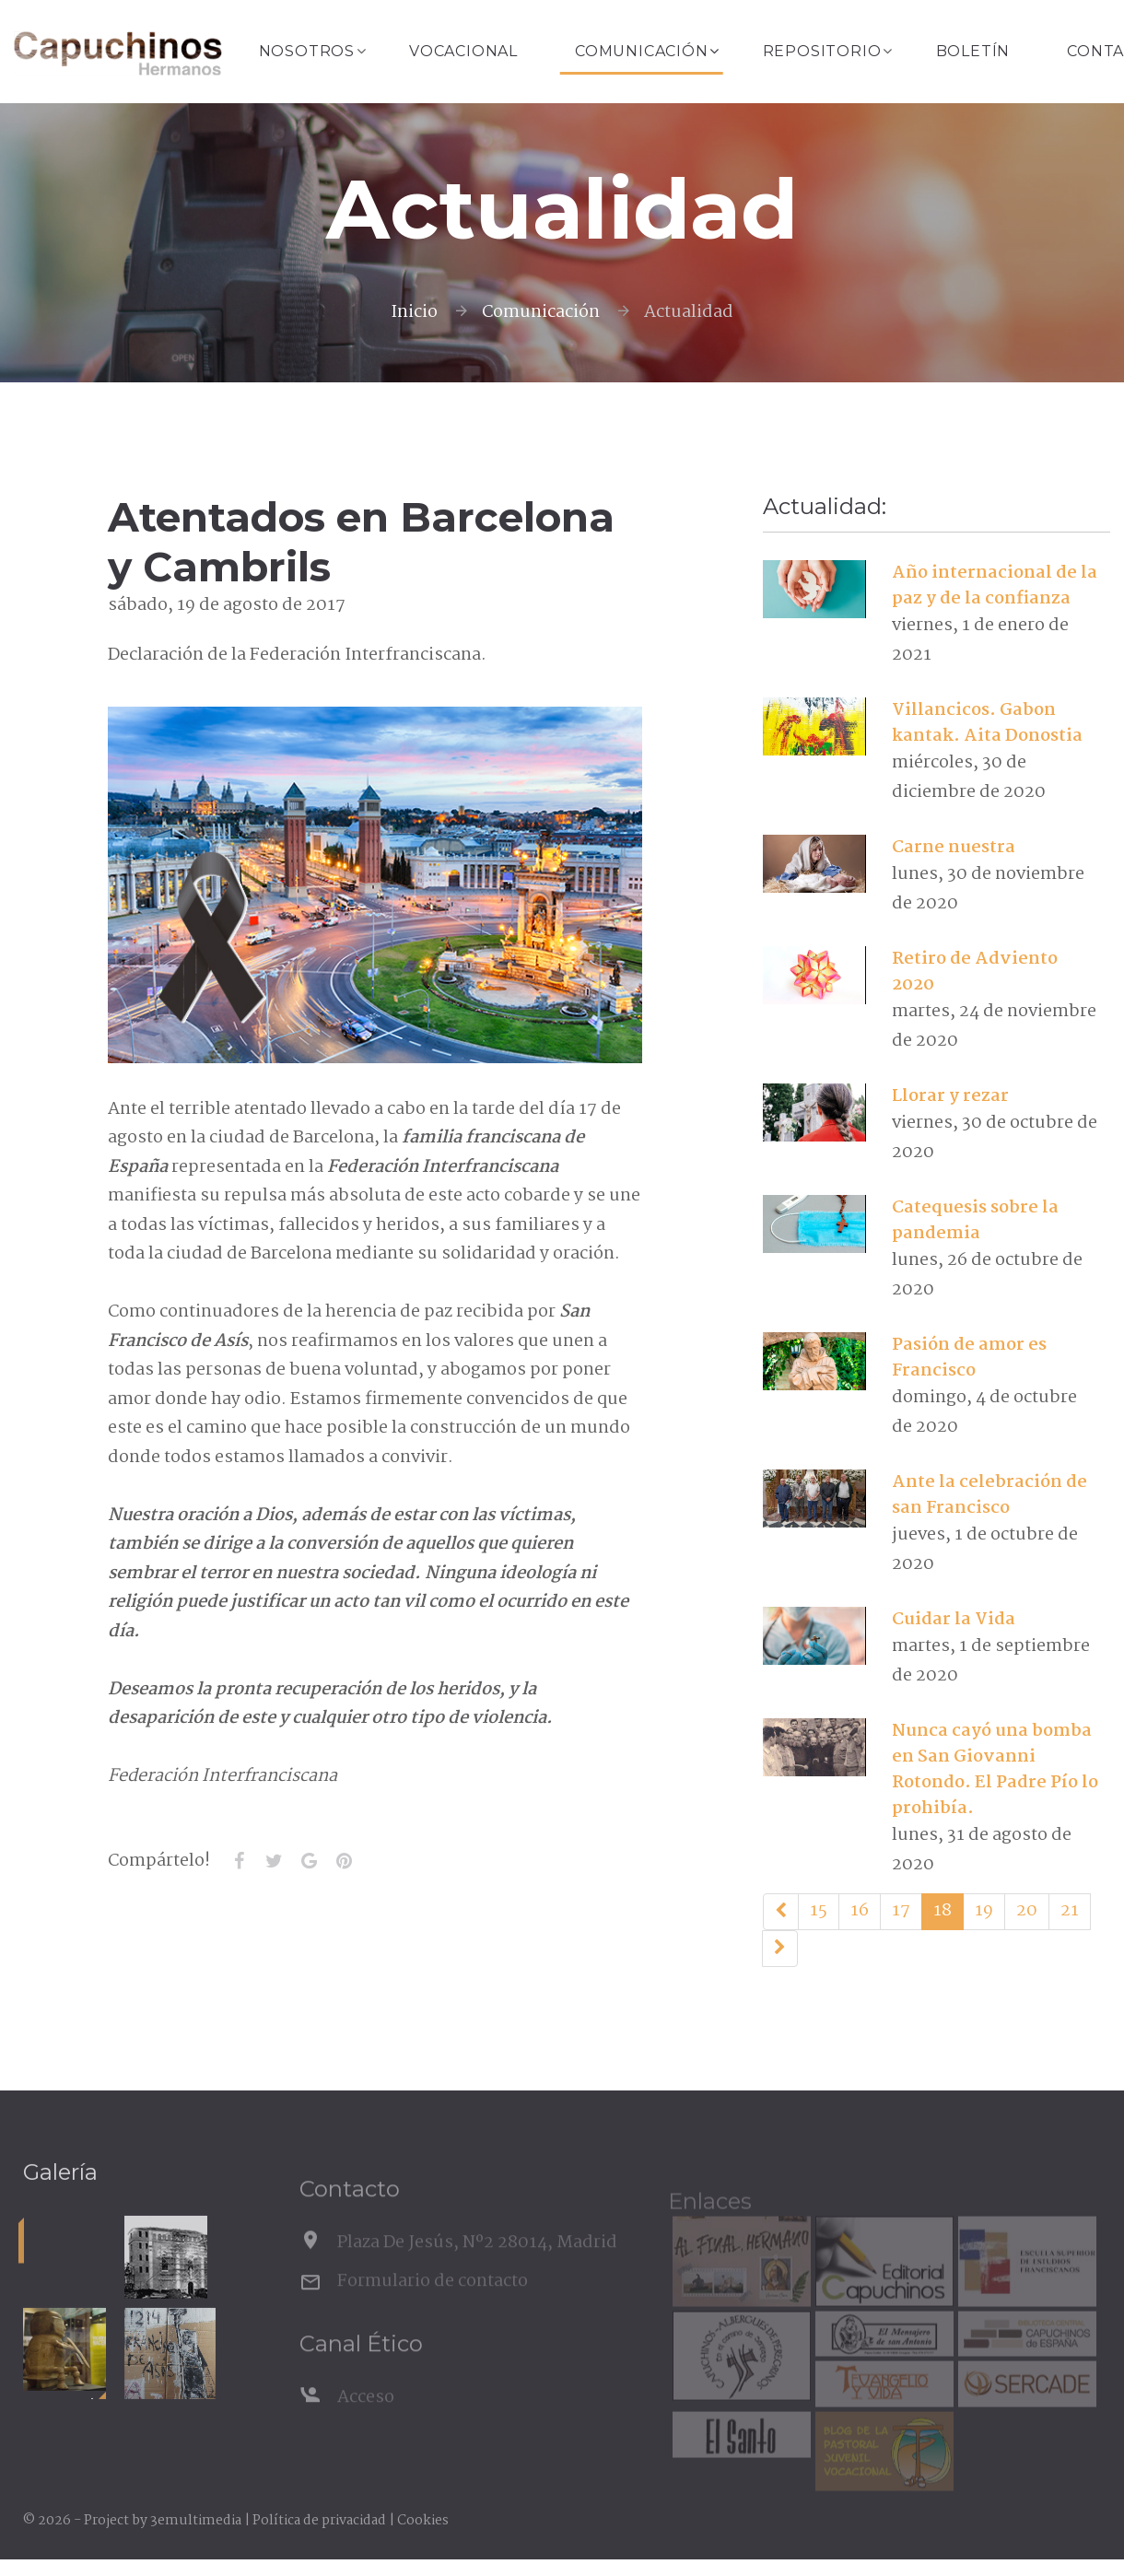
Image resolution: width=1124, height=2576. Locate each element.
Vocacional (463, 51)
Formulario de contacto (432, 2304)
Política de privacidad (319, 2521)
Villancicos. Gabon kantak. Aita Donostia (987, 723)
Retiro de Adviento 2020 (975, 972)
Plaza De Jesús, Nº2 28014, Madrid (477, 2265)
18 (942, 1911)
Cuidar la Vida (953, 1619)
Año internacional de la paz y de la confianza (994, 586)
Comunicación (641, 51)
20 (1026, 1911)
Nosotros (307, 51)
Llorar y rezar (950, 1096)
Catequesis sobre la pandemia (975, 1220)
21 (1069, 1911)
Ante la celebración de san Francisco (989, 1495)
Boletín (973, 51)
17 (901, 1911)
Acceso (365, 2420)
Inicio (414, 312)
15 (818, 1911)
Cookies (423, 2521)
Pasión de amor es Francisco (969, 1358)
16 (859, 1911)
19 (984, 1911)
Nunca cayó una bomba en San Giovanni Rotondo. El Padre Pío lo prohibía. (995, 1769)
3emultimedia (195, 2521)
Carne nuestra (953, 847)
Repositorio (822, 51)
